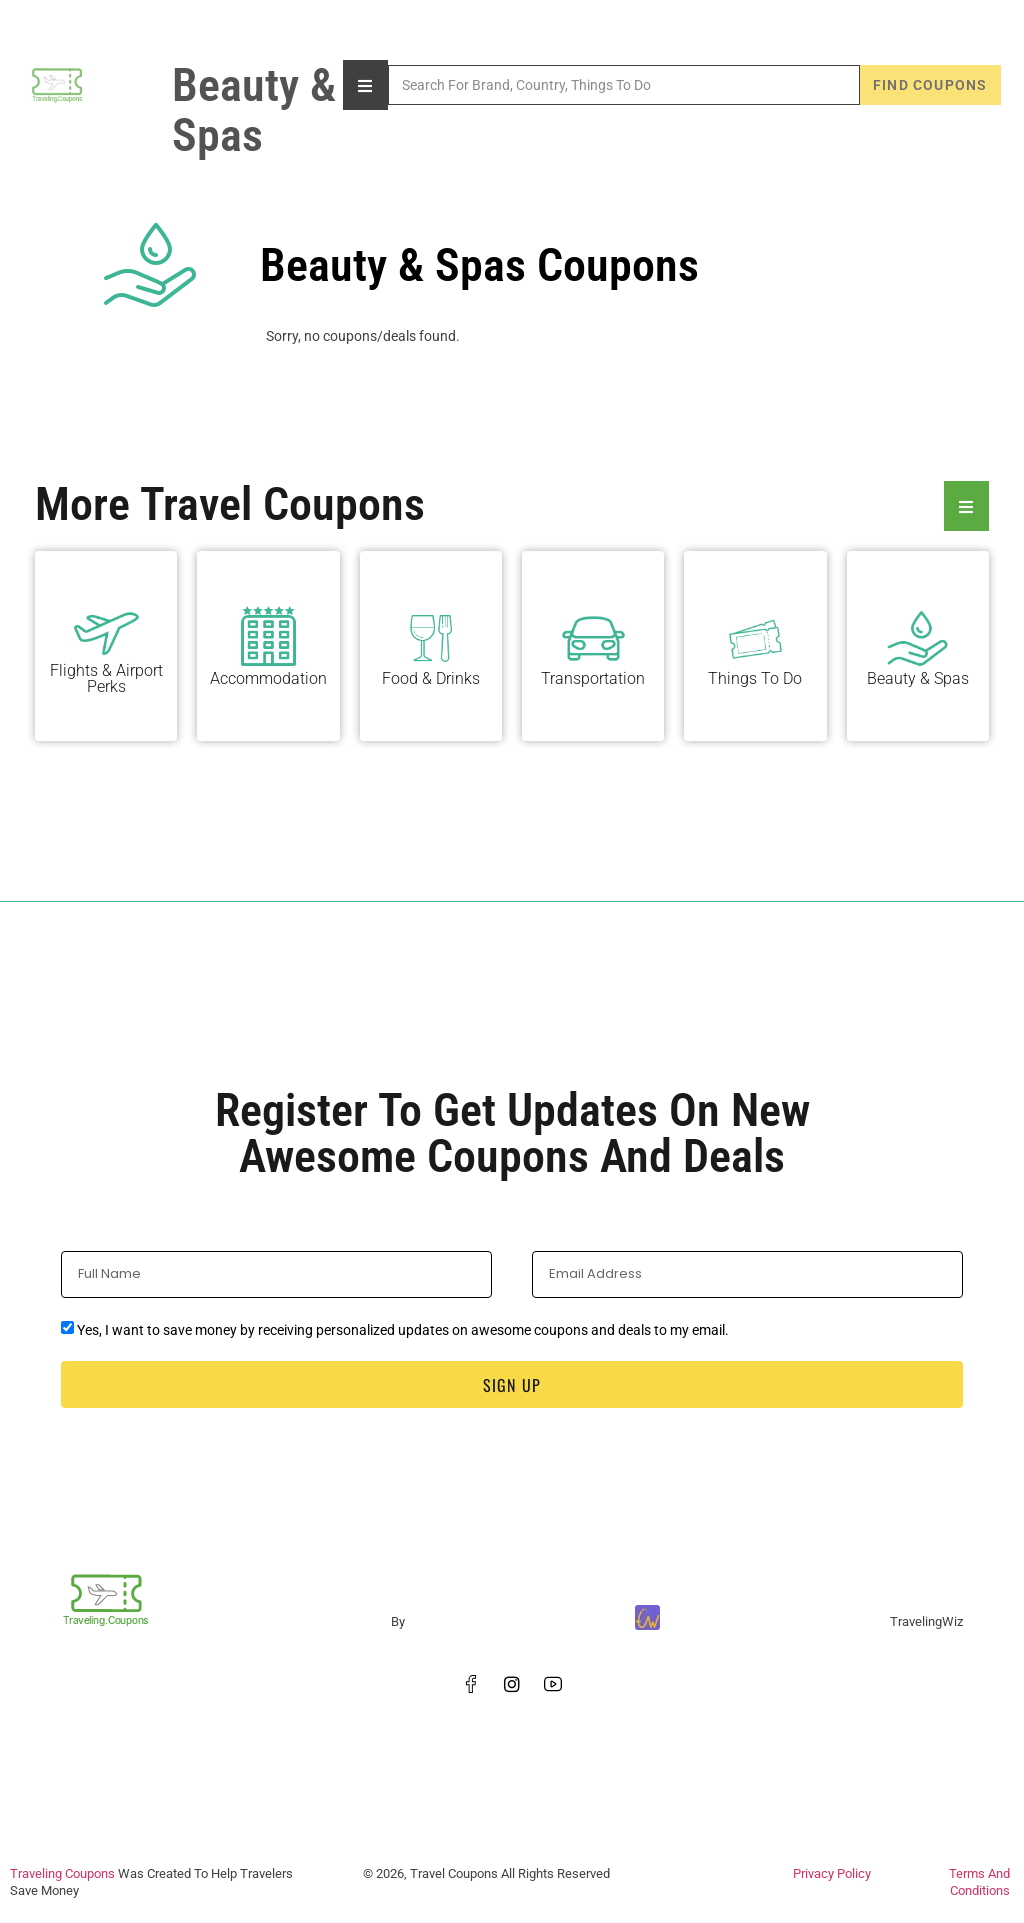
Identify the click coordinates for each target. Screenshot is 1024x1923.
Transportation (593, 678)
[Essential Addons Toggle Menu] (966, 506)
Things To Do (755, 678)
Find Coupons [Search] (930, 85)
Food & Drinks (431, 678)
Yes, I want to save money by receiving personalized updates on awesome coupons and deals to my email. (403, 1330)
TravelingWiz (926, 1621)
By (398, 1621)
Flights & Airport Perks (106, 678)
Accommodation (268, 678)
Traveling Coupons (62, 1873)
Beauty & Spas (918, 678)
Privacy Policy (832, 1873)
